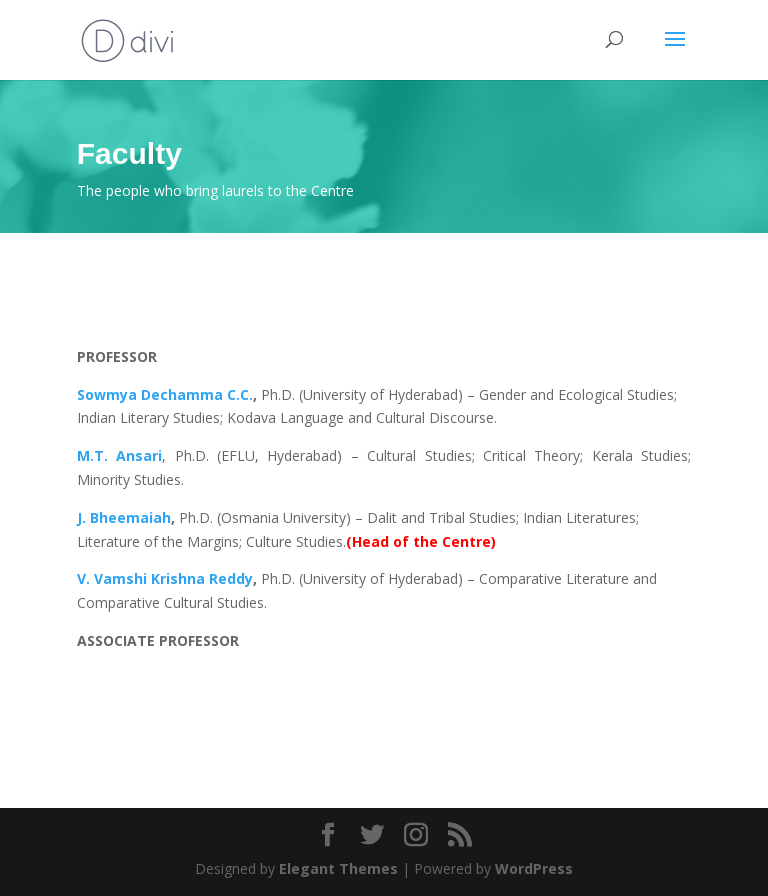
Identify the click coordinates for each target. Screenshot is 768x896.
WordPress (534, 868)
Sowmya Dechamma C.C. (165, 394)
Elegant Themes (338, 868)
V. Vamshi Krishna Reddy (165, 578)
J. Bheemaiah (124, 517)
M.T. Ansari (119, 455)
